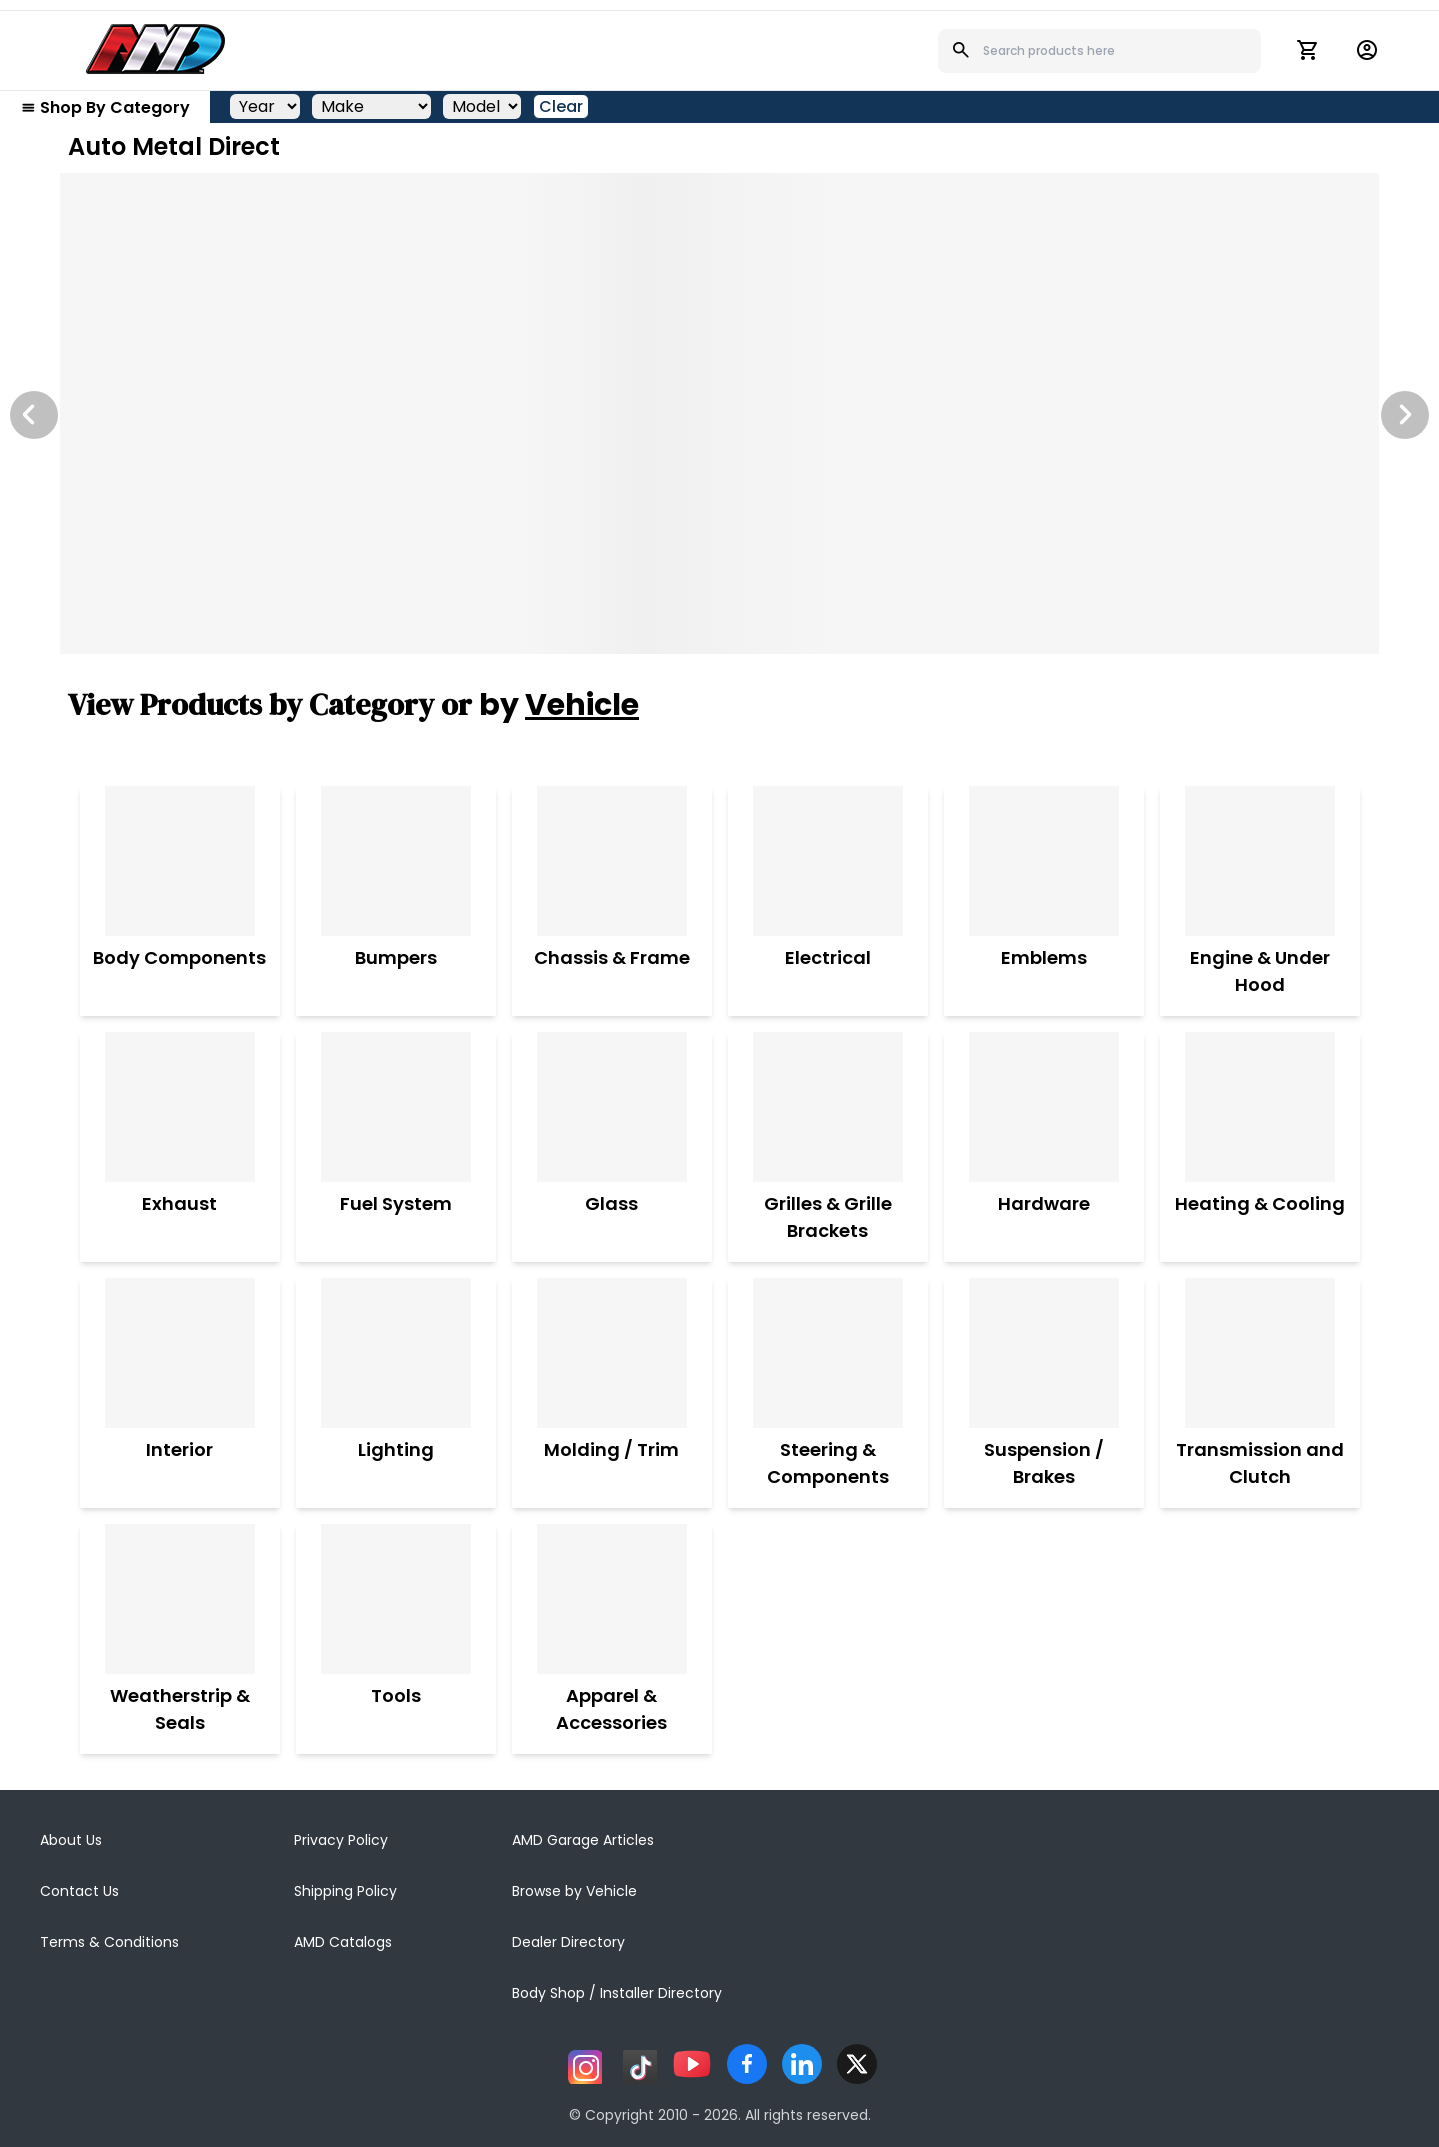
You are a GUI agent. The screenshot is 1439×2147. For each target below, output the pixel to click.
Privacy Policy (341, 1840)
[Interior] (180, 1353)
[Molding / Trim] (611, 1353)
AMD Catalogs (343, 1942)
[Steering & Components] (828, 1353)
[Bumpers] (396, 861)
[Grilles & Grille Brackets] (828, 1107)
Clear (561, 106)
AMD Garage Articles (583, 1840)
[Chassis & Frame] (612, 861)
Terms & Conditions (109, 1942)
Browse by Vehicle (574, 1891)
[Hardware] (1044, 1107)
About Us (71, 1840)
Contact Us (79, 1891)
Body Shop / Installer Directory (617, 1993)
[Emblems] (1044, 861)
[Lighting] (396, 1353)
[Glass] (612, 1107)
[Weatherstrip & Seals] (180, 1599)
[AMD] (156, 49)
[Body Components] (179, 861)
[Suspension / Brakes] (1044, 1353)
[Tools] (396, 1599)
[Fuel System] (396, 1107)
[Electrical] (828, 861)
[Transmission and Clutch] (1260, 1353)
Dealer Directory (568, 1942)
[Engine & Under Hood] (1260, 861)
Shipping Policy (345, 1891)
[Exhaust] (180, 1107)
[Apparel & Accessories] (612, 1599)
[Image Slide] (719, 413)
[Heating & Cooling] (1260, 1107)
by (559, 705)
